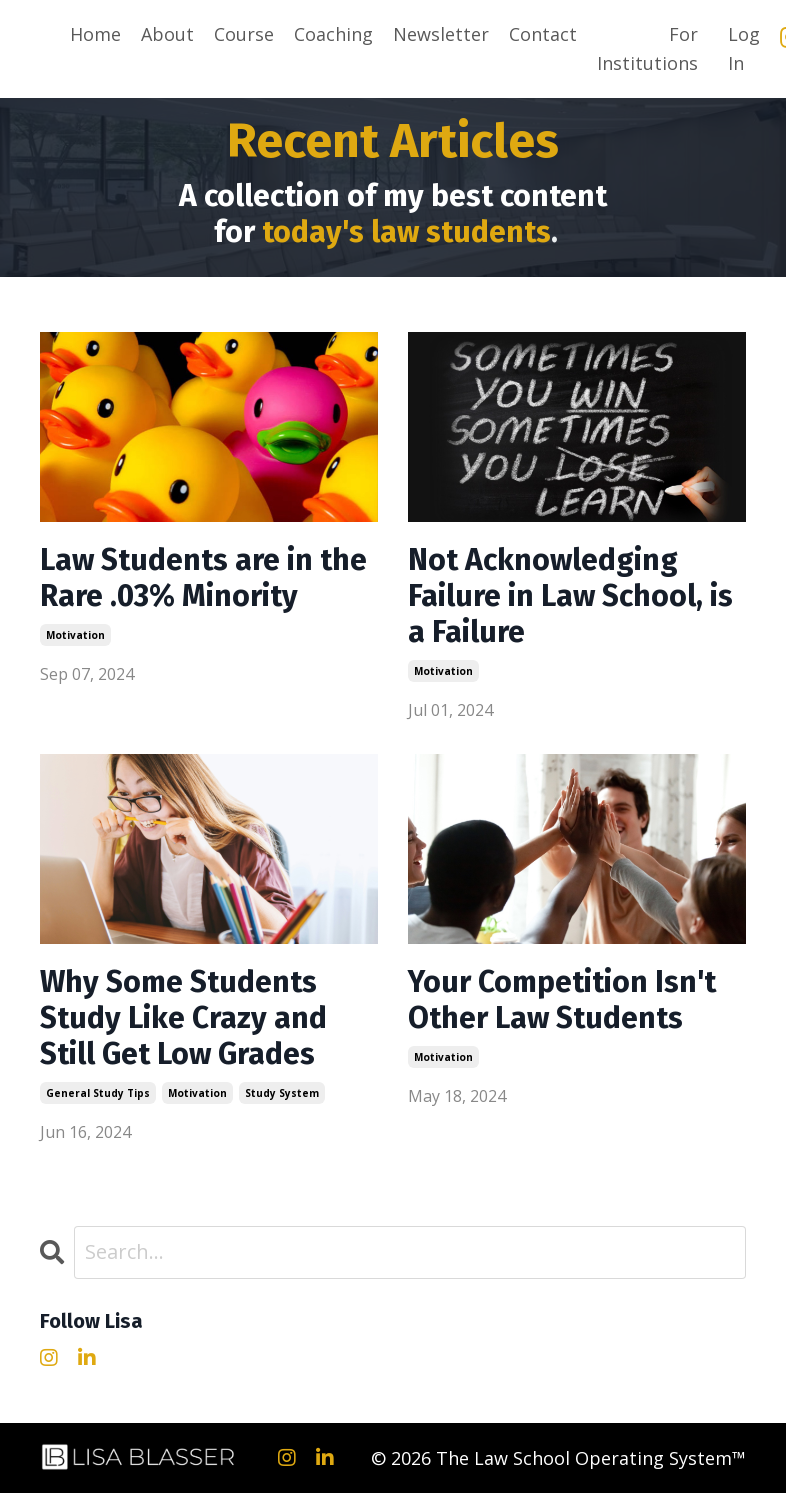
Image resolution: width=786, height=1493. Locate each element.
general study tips (98, 1093)
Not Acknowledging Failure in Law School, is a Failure (570, 596)
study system (282, 1093)
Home (95, 34)
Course (244, 34)
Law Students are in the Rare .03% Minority (203, 578)
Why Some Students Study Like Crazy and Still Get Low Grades (183, 1018)
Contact (543, 34)
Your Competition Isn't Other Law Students (562, 1000)
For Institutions (647, 48)
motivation (75, 635)
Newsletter (441, 34)
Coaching (333, 34)
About (167, 34)
